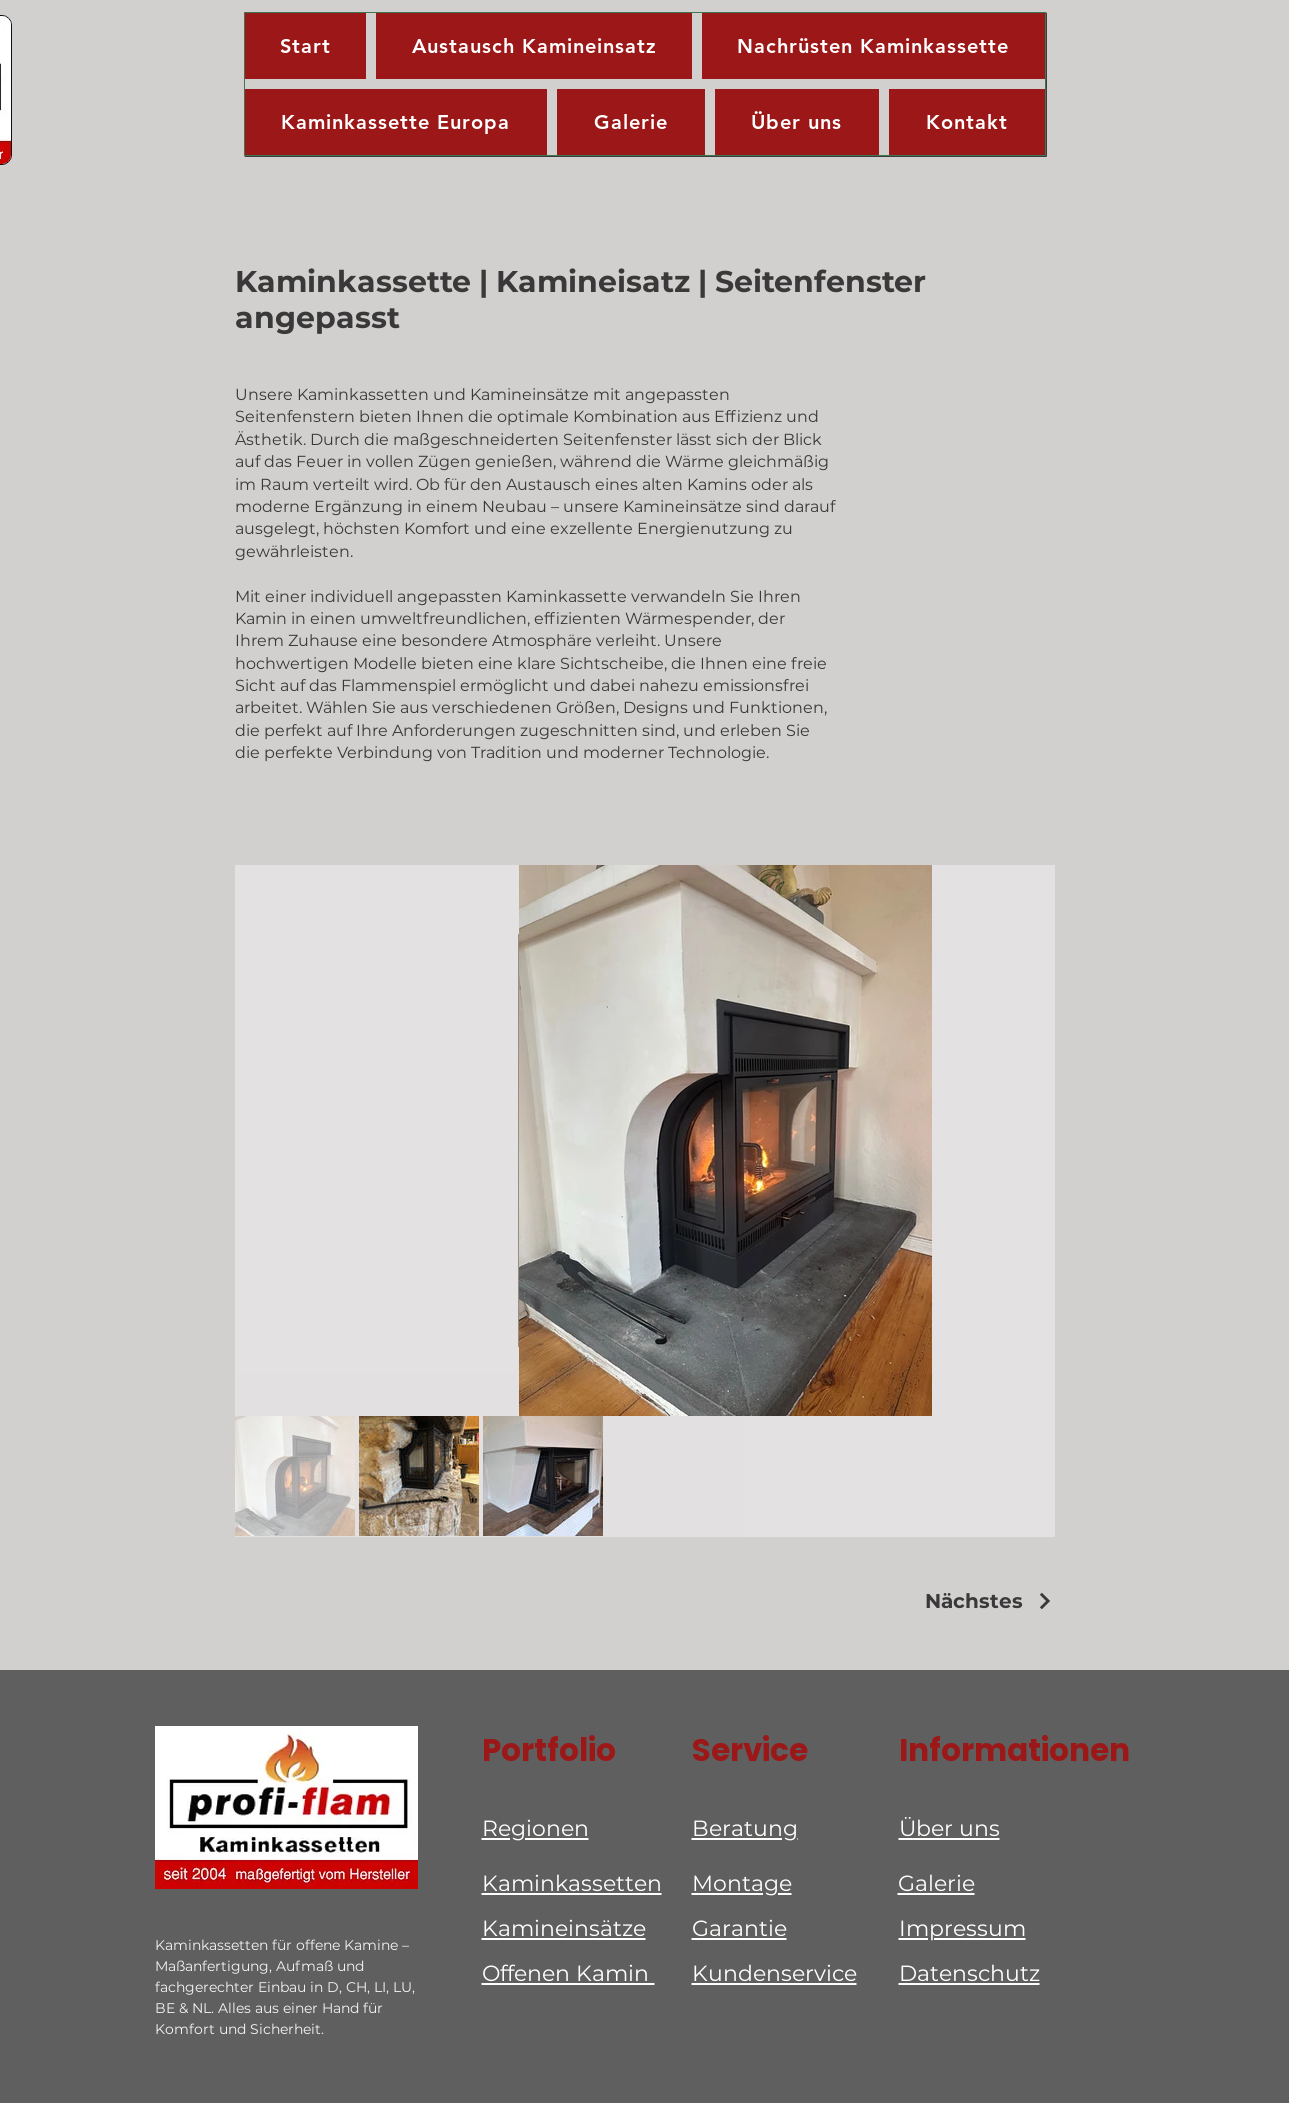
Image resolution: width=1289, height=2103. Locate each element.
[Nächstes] (990, 1601)
